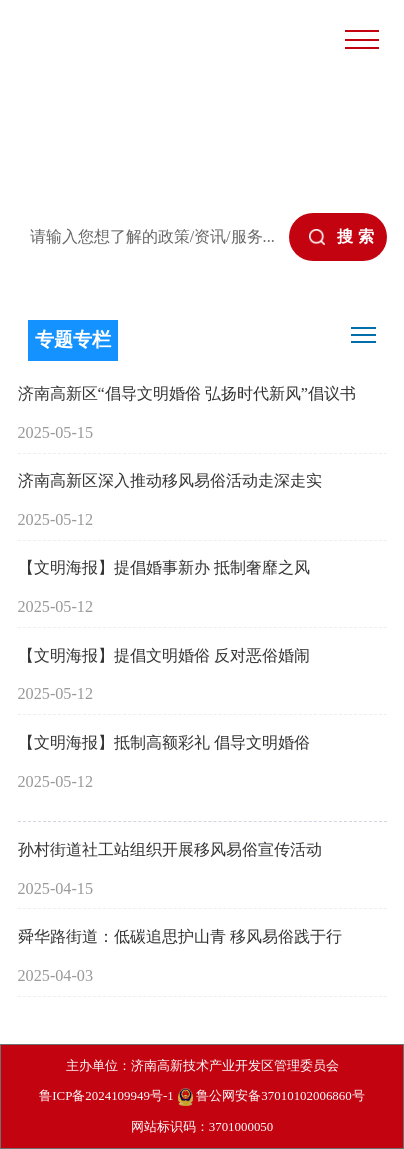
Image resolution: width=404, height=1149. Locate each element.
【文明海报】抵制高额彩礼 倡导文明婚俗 (164, 743)
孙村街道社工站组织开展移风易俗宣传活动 (170, 850)
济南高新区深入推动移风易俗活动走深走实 (170, 481)
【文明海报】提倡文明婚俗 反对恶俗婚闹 (164, 656)
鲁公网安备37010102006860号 (271, 1097)
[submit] (338, 237)
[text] (150, 237)
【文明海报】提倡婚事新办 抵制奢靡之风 (164, 568)
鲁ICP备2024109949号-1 (106, 1095)
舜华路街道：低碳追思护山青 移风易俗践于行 (180, 937)
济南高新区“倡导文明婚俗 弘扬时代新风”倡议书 (187, 394)
